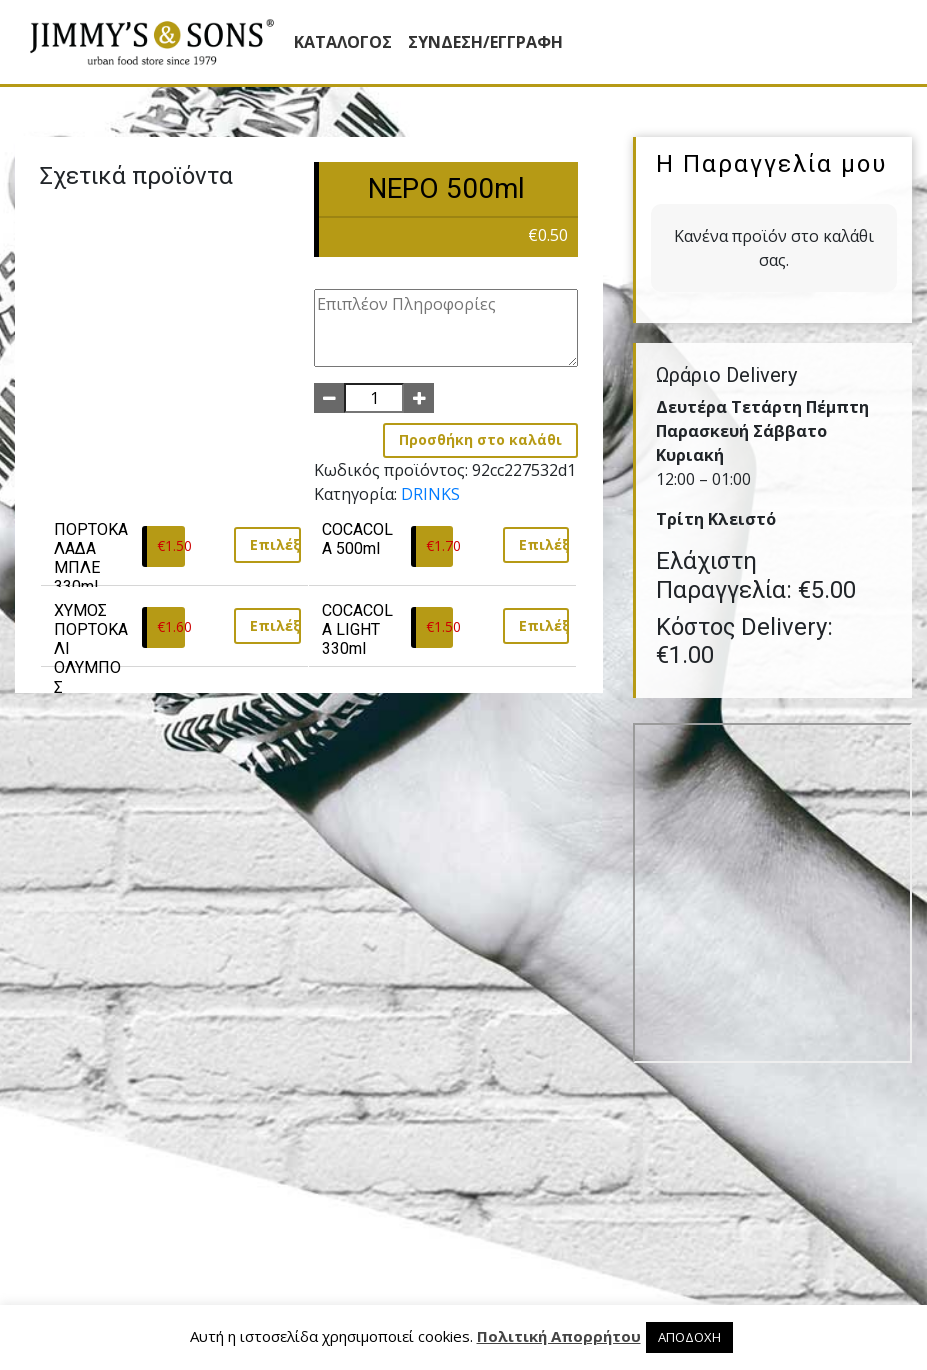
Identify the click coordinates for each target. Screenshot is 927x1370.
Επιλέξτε (275, 544)
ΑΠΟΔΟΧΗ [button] (689, 1337)
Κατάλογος (343, 42)
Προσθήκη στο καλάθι (480, 439)
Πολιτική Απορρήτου (559, 1336)
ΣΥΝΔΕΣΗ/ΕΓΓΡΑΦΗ (485, 42)
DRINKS (430, 494)
